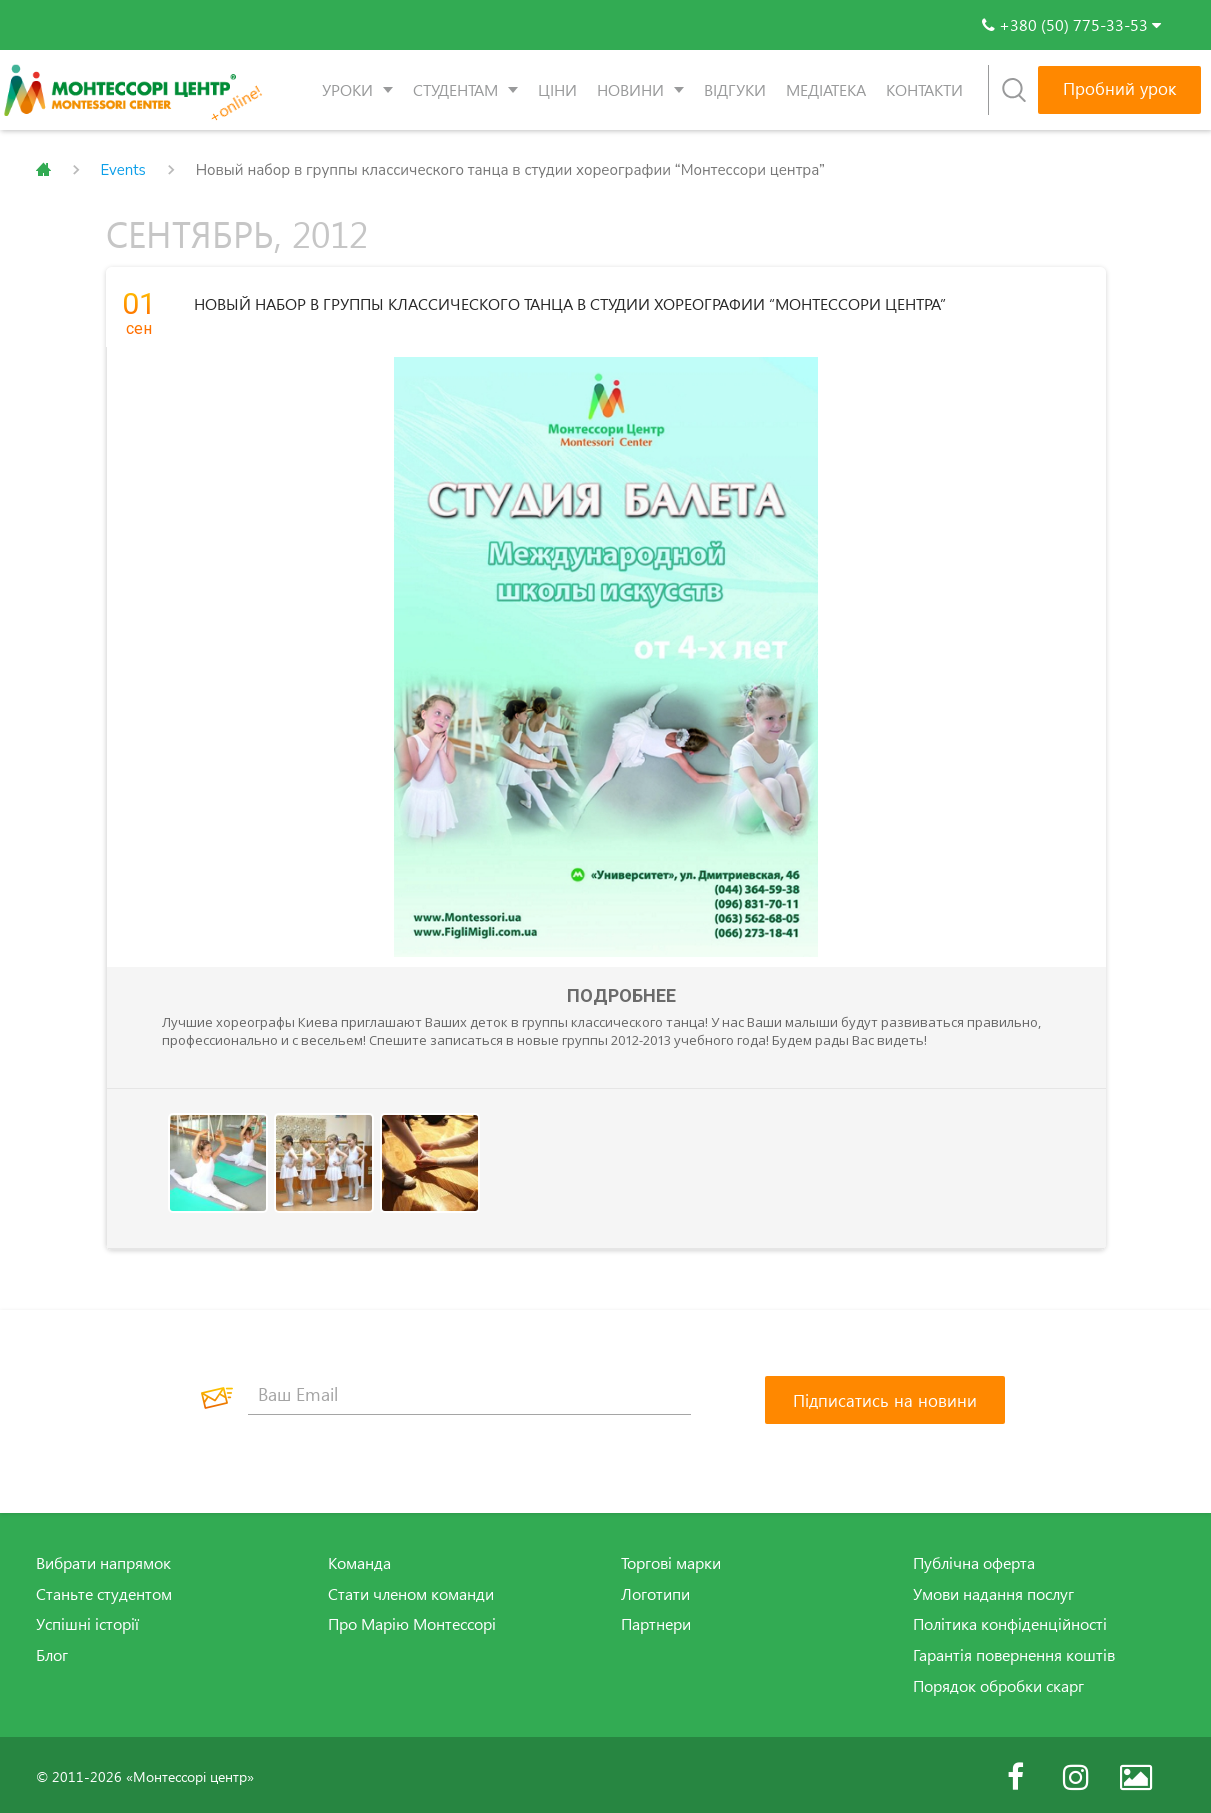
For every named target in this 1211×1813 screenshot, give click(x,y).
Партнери (656, 1620)
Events (123, 170)
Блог (52, 1651)
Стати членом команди (411, 1590)
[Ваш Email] (470, 1391)
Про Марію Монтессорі (412, 1620)
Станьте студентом (104, 1590)
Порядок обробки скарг (998, 1682)
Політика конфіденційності (1010, 1620)
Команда (359, 1559)
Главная (43, 170)
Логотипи (655, 1590)
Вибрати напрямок (103, 1559)
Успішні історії (87, 1620)
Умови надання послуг (993, 1590)
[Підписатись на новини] (885, 1396)
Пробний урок (1119, 88)
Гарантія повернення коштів (1014, 1651)
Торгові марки (671, 1559)
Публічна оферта (974, 1559)
